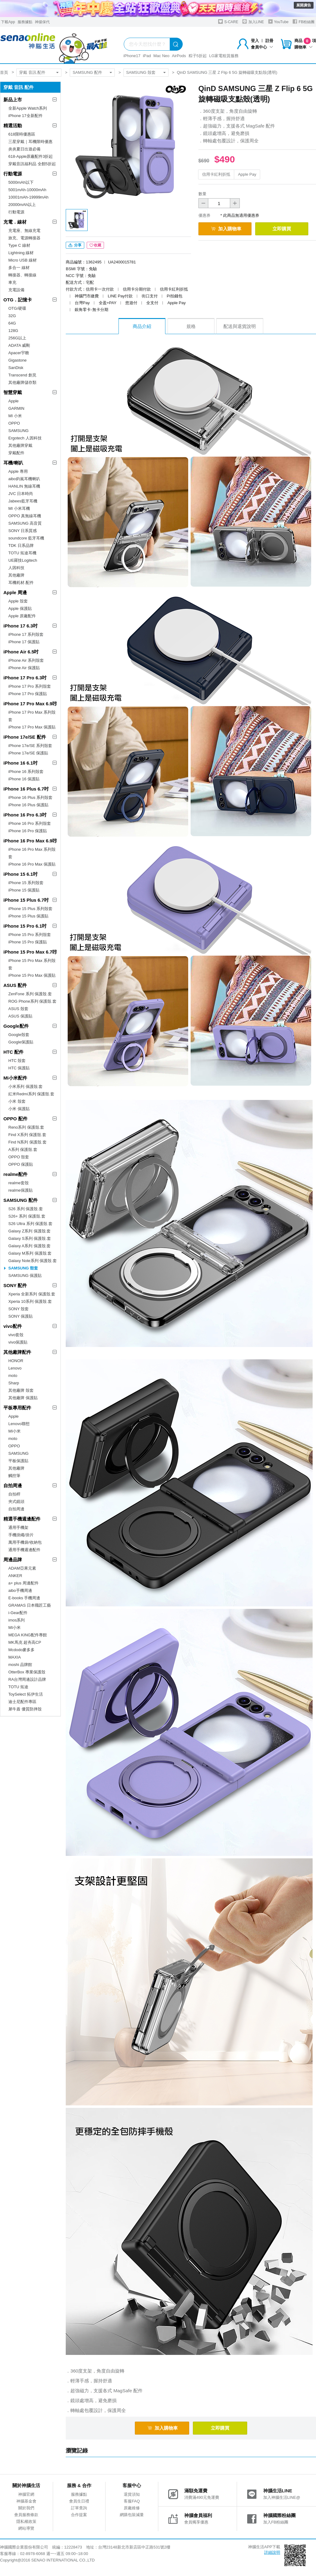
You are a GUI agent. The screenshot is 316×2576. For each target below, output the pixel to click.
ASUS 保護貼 (20, 1016)
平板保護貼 (18, 1460)
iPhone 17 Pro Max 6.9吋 (30, 703)
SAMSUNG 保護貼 (25, 1275)
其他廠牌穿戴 (20, 445)
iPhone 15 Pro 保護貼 (27, 942)
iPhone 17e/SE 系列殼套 (30, 745)
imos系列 (16, 1620)
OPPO (14, 423)
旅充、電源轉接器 (24, 238)
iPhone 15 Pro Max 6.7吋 (30, 951)
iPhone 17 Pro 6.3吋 (25, 677)
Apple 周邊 (15, 592)
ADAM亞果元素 (22, 1568)
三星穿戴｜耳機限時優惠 (30, 141)
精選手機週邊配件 (21, 1518)
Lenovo (15, 1368)
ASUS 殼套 (18, 1008)
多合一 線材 (19, 267)
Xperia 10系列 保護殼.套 (30, 1301)
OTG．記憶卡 (17, 299)
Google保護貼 (20, 1042)
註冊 (269, 40)
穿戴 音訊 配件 (32, 72)
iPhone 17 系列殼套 (26, 634)
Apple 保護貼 (20, 608)
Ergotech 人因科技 (25, 438)
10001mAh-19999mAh (28, 197)
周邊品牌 (12, 1559)
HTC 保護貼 (19, 1068)
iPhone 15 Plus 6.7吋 (26, 900)
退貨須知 (132, 2494)
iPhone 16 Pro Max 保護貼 (32, 864)
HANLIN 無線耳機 (24, 486)
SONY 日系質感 (22, 530)
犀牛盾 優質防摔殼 (25, 1709)
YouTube (278, 21)
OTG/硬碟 (17, 308)
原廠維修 (132, 2508)
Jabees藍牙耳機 (22, 501)
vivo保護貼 (17, 1342)
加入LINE (253, 21)
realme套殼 (18, 1183)
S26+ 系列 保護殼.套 (26, 1216)
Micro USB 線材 (22, 260)
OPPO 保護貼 (20, 1164)
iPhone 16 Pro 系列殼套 (29, 823)
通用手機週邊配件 (24, 1549)
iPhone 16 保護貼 (24, 779)
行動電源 (12, 173)
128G (13, 330)
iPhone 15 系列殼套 (26, 882)
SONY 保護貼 (20, 1316)
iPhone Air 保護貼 (24, 667)
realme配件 (15, 1174)
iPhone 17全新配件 (25, 115)
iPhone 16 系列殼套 (26, 771)
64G (12, 323)
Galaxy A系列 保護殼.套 (29, 1246)
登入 (255, 40)
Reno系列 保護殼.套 (26, 1127)
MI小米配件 (15, 1077)
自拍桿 (14, 1494)
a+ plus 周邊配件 (23, 1583)
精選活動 (12, 125)
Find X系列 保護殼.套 (27, 1134)
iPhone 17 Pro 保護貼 (27, 693)
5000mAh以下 (21, 182)
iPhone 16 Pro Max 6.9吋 (30, 840)
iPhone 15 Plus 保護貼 (28, 916)
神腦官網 (26, 2494)
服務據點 (25, 22)
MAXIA (14, 1657)
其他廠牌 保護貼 (23, 1397)
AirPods (179, 56)
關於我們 (26, 2508)
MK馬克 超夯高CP (24, 1642)
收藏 (95, 245)
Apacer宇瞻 (18, 352)
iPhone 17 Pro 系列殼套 (29, 686)
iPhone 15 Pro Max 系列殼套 (32, 964)
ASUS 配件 (15, 985)
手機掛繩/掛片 (21, 1535)
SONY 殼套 (18, 1309)
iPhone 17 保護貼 (24, 642)
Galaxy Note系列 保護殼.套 (32, 1260)
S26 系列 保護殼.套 (25, 1208)
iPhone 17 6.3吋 (20, 625)
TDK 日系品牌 (21, 545)
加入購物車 (226, 228)
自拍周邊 (12, 1485)
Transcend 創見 (22, 375)
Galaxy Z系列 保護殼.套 (29, 1231)
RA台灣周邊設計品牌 (27, 1679)
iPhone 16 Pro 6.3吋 (25, 814)
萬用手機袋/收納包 (25, 1542)
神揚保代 (42, 22)
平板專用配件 (17, 1407)
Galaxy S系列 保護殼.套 (29, 1238)
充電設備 (16, 289)
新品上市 (12, 99)
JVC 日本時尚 (20, 493)
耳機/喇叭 (13, 462)
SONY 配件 (15, 1285)
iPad (147, 56)
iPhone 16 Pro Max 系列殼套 (32, 853)
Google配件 (16, 1026)
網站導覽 (26, 2528)
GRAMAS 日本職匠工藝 (29, 1605)
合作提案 (79, 2514)
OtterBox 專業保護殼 (26, 1672)
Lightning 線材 (21, 252)
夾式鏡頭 (16, 1501)
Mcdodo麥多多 (21, 1649)
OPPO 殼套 (18, 1157)
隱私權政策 (26, 2521)
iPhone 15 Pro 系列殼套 (29, 934)
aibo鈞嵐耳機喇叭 (24, 478)
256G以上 (17, 338)
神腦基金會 (26, 2501)
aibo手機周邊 (20, 1590)
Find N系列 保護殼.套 (27, 1142)
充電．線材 (15, 221)
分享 (75, 245)
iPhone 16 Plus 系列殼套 (30, 797)
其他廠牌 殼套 (21, 1390)
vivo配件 (12, 1326)
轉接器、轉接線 (22, 275)
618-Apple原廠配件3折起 (30, 156)
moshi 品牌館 (20, 1664)
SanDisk (15, 367)
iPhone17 (131, 56)
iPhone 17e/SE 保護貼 (28, 753)
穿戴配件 (16, 453)
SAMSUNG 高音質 (25, 523)
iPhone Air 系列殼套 (26, 660)
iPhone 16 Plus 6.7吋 (26, 788)
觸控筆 (14, 1475)
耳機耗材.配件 (21, 582)
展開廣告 (303, 5)
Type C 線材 (19, 245)
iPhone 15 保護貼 (24, 890)
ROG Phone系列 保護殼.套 (32, 1001)
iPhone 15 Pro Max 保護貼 (32, 975)
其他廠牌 (16, 575)
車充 (12, 282)
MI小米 (14, 1431)
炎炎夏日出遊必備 (24, 149)
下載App (8, 22)
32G (12, 315)
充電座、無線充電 (24, 230)
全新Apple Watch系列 (27, 108)
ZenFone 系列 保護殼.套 (30, 994)
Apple (13, 401)
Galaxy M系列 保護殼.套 (30, 1253)
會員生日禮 (79, 2501)
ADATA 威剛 (19, 345)
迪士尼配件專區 (22, 1701)
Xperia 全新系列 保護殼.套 (31, 1294)
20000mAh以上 (22, 204)
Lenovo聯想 (19, 1423)
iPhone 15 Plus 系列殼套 (30, 908)
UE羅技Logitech (22, 560)
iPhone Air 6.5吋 (21, 651)
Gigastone (17, 360)
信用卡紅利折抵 (216, 174)
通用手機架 (18, 1527)
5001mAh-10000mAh (27, 189)
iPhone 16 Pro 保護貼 (27, 831)
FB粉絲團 (303, 21)
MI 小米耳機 (19, 508)
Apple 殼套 (18, 601)
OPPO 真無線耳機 (24, 516)
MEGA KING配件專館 (27, 1635)
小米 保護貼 (19, 1108)
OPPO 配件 (15, 1118)
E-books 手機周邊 (24, 1598)
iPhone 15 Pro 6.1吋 (25, 926)
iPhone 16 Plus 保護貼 (28, 805)
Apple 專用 (18, 471)
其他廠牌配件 (17, 1352)
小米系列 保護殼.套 (25, 1086)
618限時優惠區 (21, 134)
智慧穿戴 (12, 392)
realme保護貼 (20, 1190)
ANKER (15, 1575)
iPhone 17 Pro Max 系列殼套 (32, 716)
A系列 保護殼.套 (22, 1149)
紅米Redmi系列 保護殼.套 (31, 1094)
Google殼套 (18, 1034)
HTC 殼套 (17, 1060)
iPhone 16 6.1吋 (20, 763)
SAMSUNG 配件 (87, 72)
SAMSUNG (18, 430)
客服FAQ (132, 2501)
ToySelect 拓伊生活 (25, 1694)
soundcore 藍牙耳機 (26, 538)
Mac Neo (161, 56)
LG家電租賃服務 (224, 56)
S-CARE (228, 21)
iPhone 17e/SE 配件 (24, 737)
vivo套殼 (15, 1334)
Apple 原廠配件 (22, 616)
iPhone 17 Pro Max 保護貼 (32, 727)
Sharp (13, 1383)
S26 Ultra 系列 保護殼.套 (30, 1223)
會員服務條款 (26, 2514)
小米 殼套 (17, 1101)
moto (12, 1375)
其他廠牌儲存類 (22, 382)
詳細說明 (272, 2552)
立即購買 (281, 228)
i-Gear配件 (17, 1612)
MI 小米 (15, 415)
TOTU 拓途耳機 (22, 553)
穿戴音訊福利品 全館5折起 (32, 164)
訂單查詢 (79, 2508)
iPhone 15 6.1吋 (20, 874)
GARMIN (16, 408)
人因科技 (16, 567)
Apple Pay (247, 174)
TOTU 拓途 (18, 1686)
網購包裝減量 (132, 2514)
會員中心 (262, 47)
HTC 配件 (13, 1052)
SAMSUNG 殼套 (141, 72)
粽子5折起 (198, 56)
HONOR (15, 1360)
